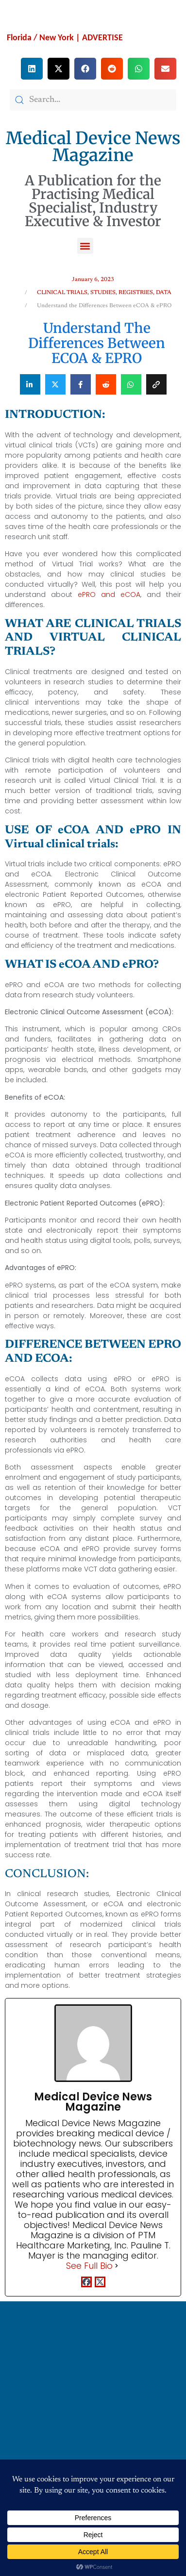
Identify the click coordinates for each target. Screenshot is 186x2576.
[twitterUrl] (100, 2283)
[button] (32, 69)
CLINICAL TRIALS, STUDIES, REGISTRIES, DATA (104, 293)
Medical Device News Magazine (93, 147)
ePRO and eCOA (109, 594)
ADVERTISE (102, 37)
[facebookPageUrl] (86, 2283)
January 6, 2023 (93, 279)
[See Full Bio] (116, 2266)
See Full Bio (89, 2266)
